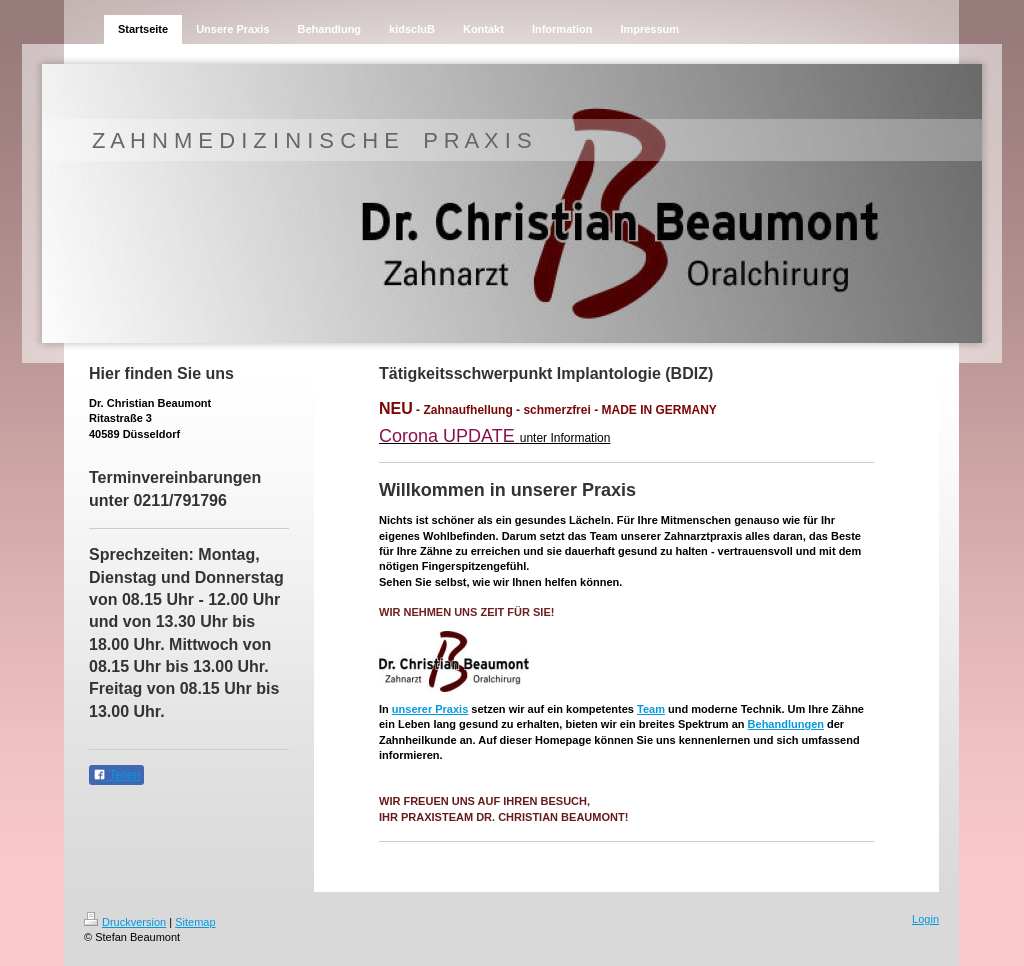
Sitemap (195, 922)
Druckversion (125, 922)
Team (651, 709)
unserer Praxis (430, 709)
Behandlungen (786, 724)
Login (925, 919)
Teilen (116, 775)
